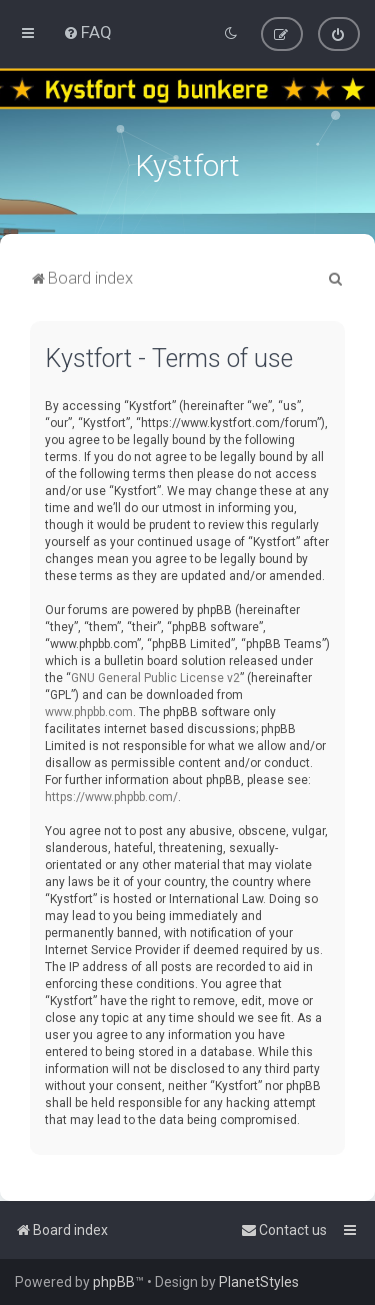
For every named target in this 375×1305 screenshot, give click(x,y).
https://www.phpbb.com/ (111, 795)
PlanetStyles (259, 1282)
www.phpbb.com (89, 710)
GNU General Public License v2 (155, 676)
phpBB (114, 1282)
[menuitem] (87, 32)
